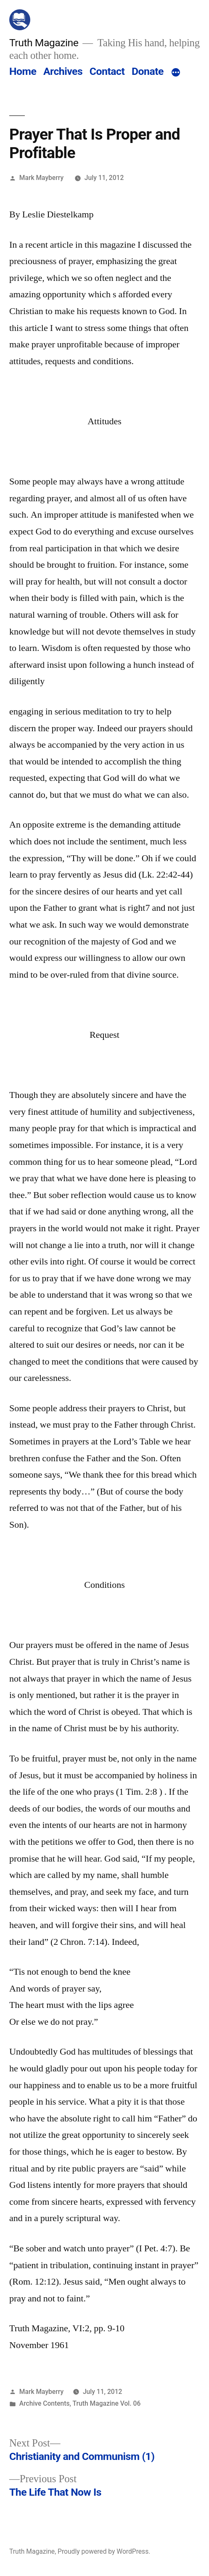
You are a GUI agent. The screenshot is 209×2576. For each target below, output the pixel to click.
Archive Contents (44, 2403)
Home (22, 71)
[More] (176, 73)
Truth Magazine (43, 43)
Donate (148, 71)
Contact (107, 71)
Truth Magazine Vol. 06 (107, 2403)
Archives (62, 71)
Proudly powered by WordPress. (104, 2551)
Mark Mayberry (41, 178)
